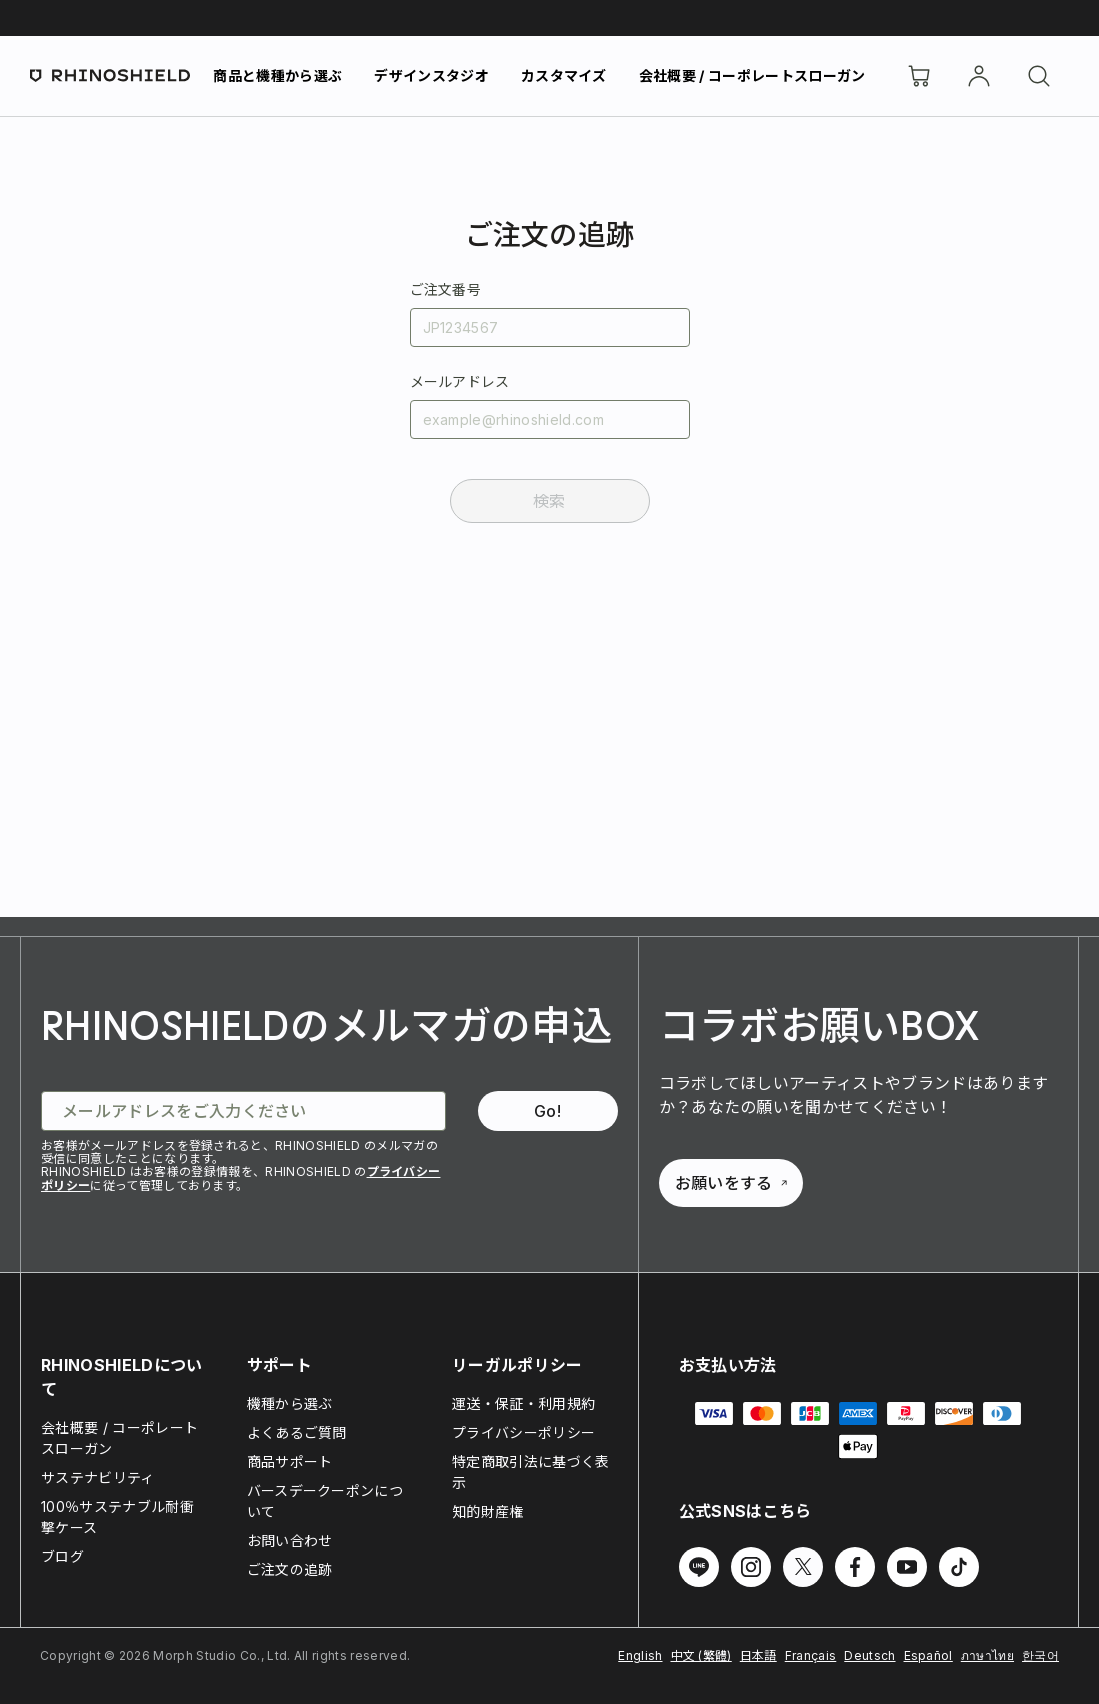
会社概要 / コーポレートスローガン (752, 75)
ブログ (62, 1556)
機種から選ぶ (290, 1403)
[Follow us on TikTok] (959, 1567)
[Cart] (919, 76)
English (640, 1655)
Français (811, 1655)
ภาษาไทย (987, 1655)
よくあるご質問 (297, 1432)
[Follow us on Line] (699, 1567)
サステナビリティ (98, 1477)
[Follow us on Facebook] (855, 1567)
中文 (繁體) (701, 1655)
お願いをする (731, 1183)
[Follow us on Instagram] (751, 1567)
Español (928, 1655)
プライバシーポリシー (523, 1432)
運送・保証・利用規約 (523, 1403)
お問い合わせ (290, 1540)
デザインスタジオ (431, 75)
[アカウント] (979, 76)
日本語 (758, 1655)
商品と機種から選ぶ (277, 75)
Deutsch (869, 1655)
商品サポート (290, 1461)
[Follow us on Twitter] (803, 1567)
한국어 (1040, 1655)
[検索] (1039, 76)
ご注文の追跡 (290, 1569)
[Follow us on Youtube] (907, 1567)
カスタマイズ (564, 75)
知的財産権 (488, 1511)
